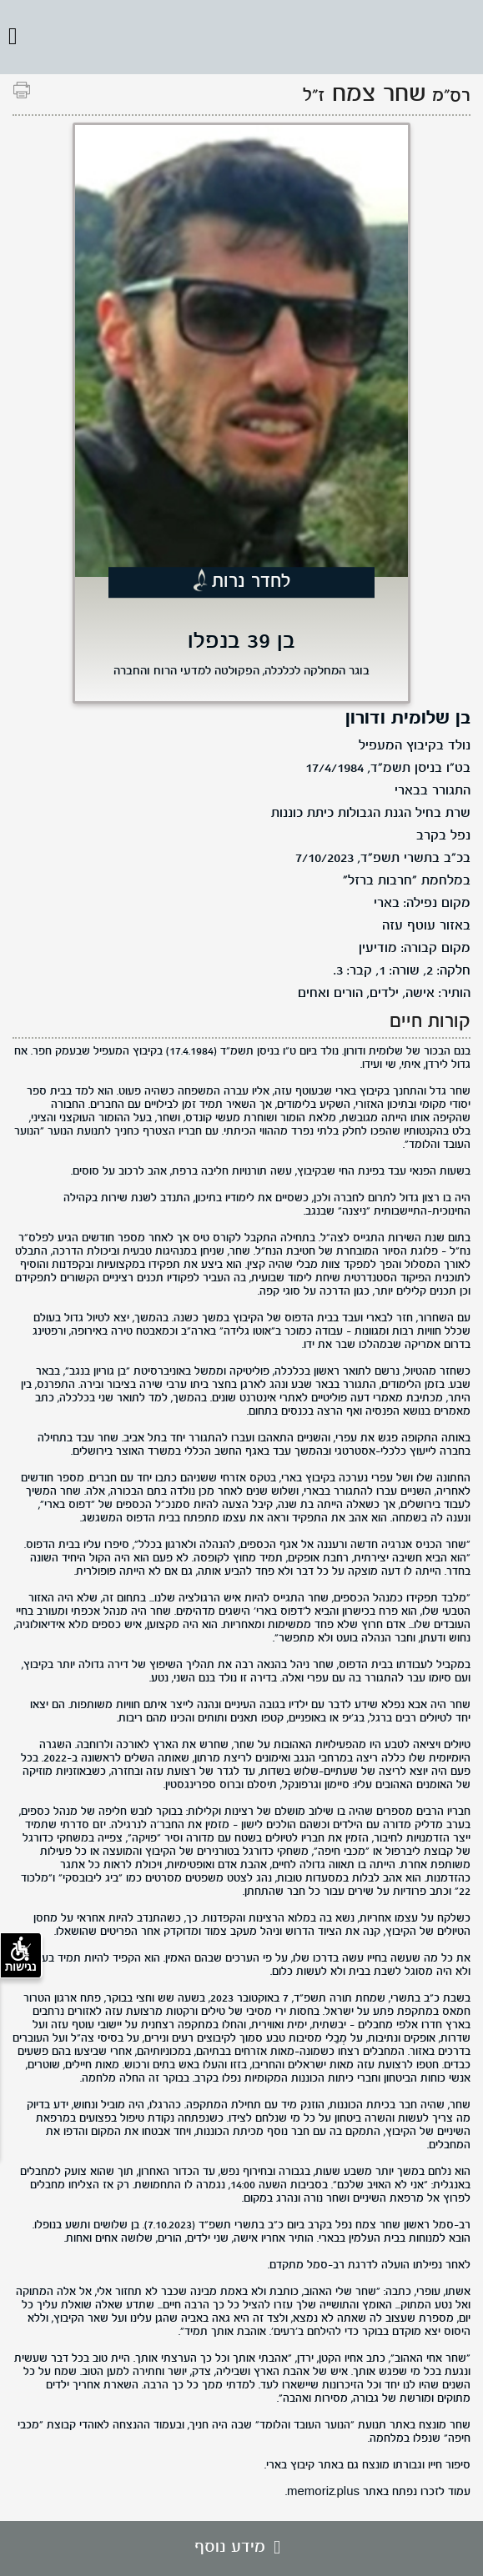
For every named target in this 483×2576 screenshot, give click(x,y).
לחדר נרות (251, 582)
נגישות (21, 1955)
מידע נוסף (241, 2547)
